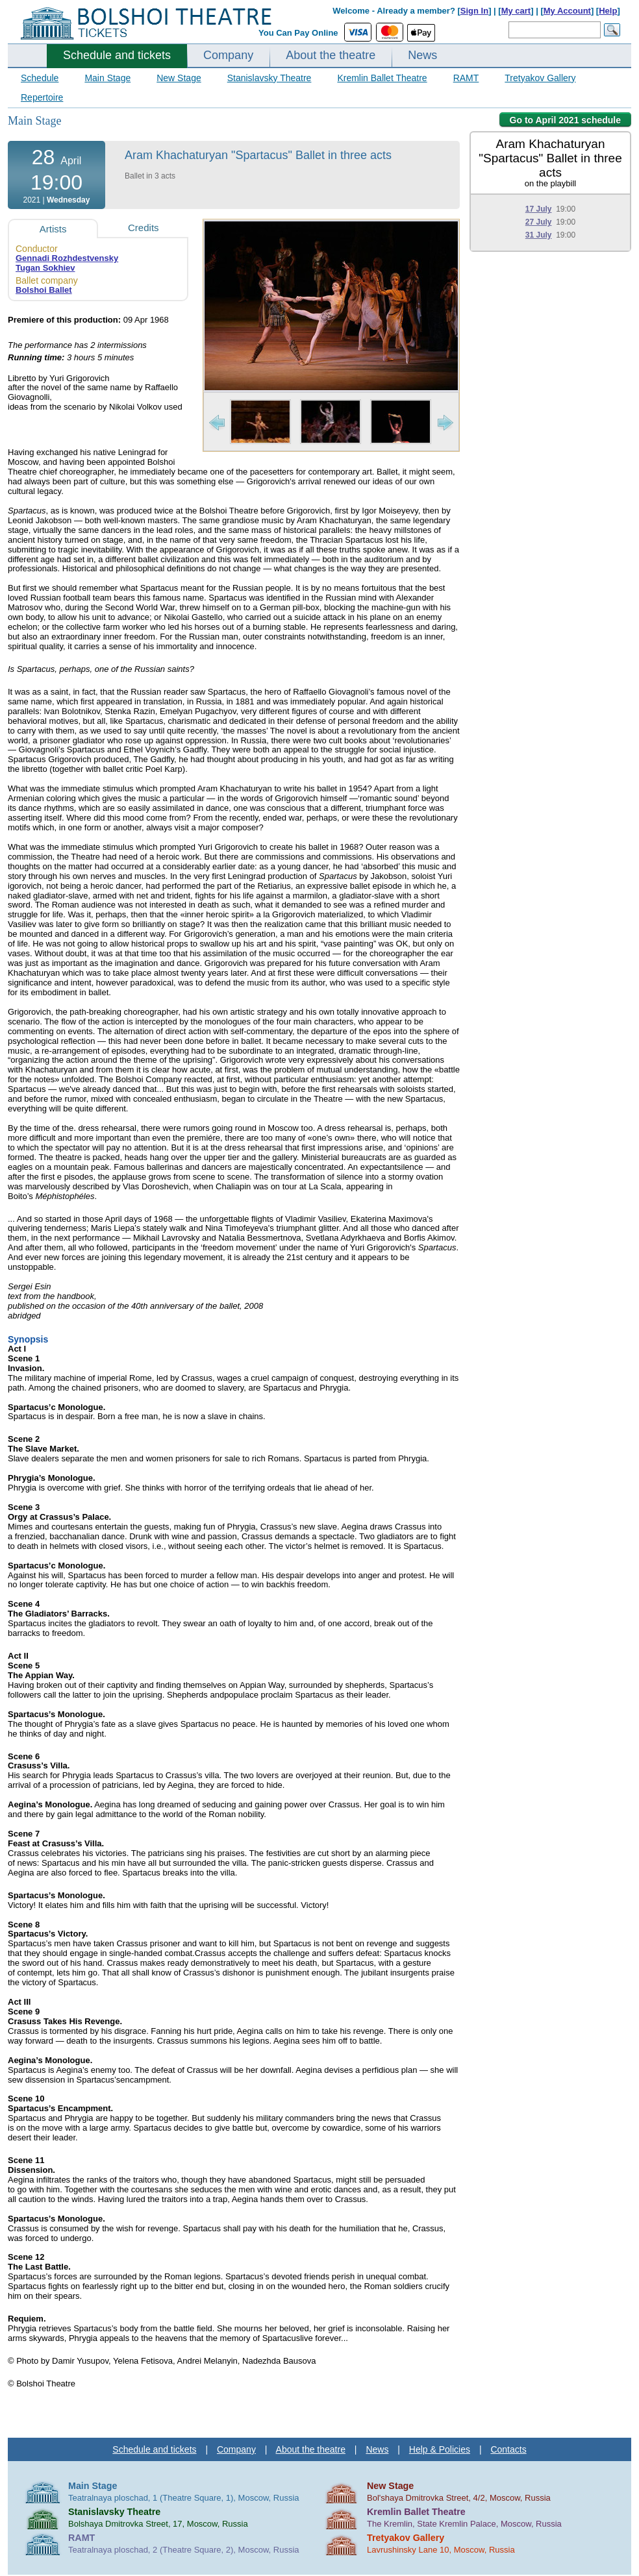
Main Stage (107, 78)
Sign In (474, 11)
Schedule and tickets (117, 55)
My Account (567, 11)
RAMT (466, 78)
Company (228, 55)
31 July (538, 235)
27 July (538, 222)
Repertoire (42, 97)
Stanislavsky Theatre (269, 78)
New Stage (179, 78)
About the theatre (330, 55)
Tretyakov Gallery (540, 78)
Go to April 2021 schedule (565, 120)
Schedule (39, 78)
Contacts (508, 2449)
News (422, 55)
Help (608, 11)
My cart (516, 11)
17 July (538, 209)
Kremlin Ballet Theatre (382, 78)
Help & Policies (439, 2449)
